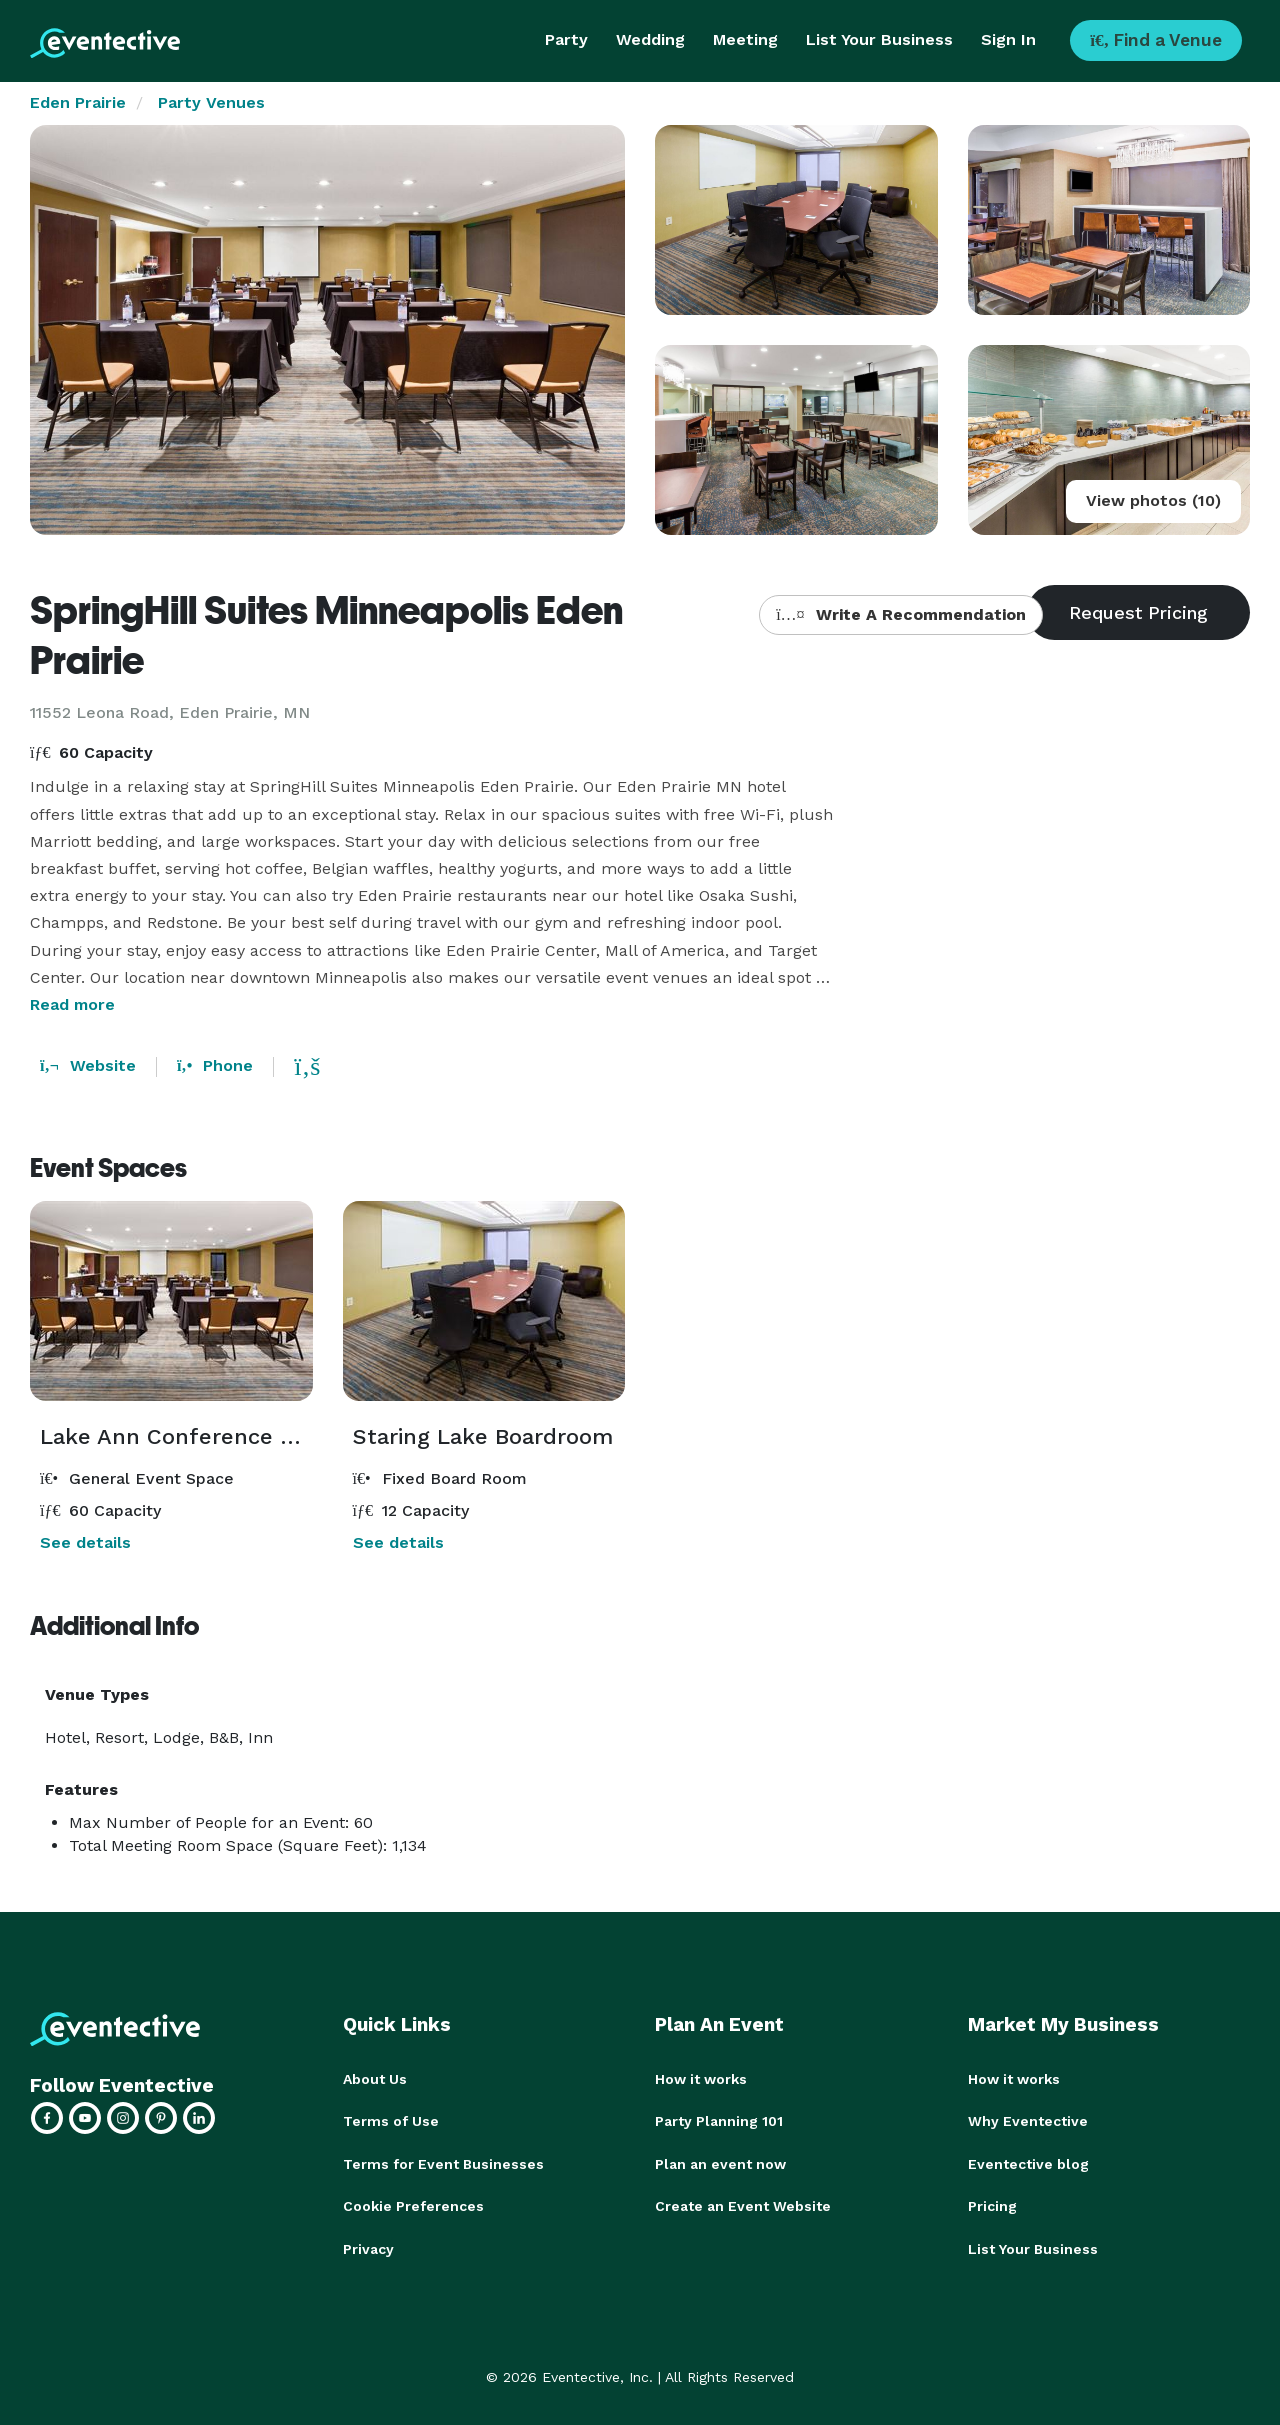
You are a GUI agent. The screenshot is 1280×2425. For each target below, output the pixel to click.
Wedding (650, 39)
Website (88, 1065)
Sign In (1008, 39)
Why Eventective (1028, 2121)
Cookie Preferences (413, 2205)
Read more (72, 1004)
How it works (701, 2079)
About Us (375, 2079)
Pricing (992, 2205)
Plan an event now (720, 2163)
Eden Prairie (78, 102)
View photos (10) (1153, 500)
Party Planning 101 (719, 2121)
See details (85, 1542)
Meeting (745, 39)
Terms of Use (391, 2121)
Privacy (368, 2247)
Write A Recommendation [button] (900, 614)
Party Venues (211, 102)
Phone (215, 1065)
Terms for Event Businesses (443, 2163)
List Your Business (879, 39)
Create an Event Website (743, 2205)
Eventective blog (1028, 2163)
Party (566, 39)
